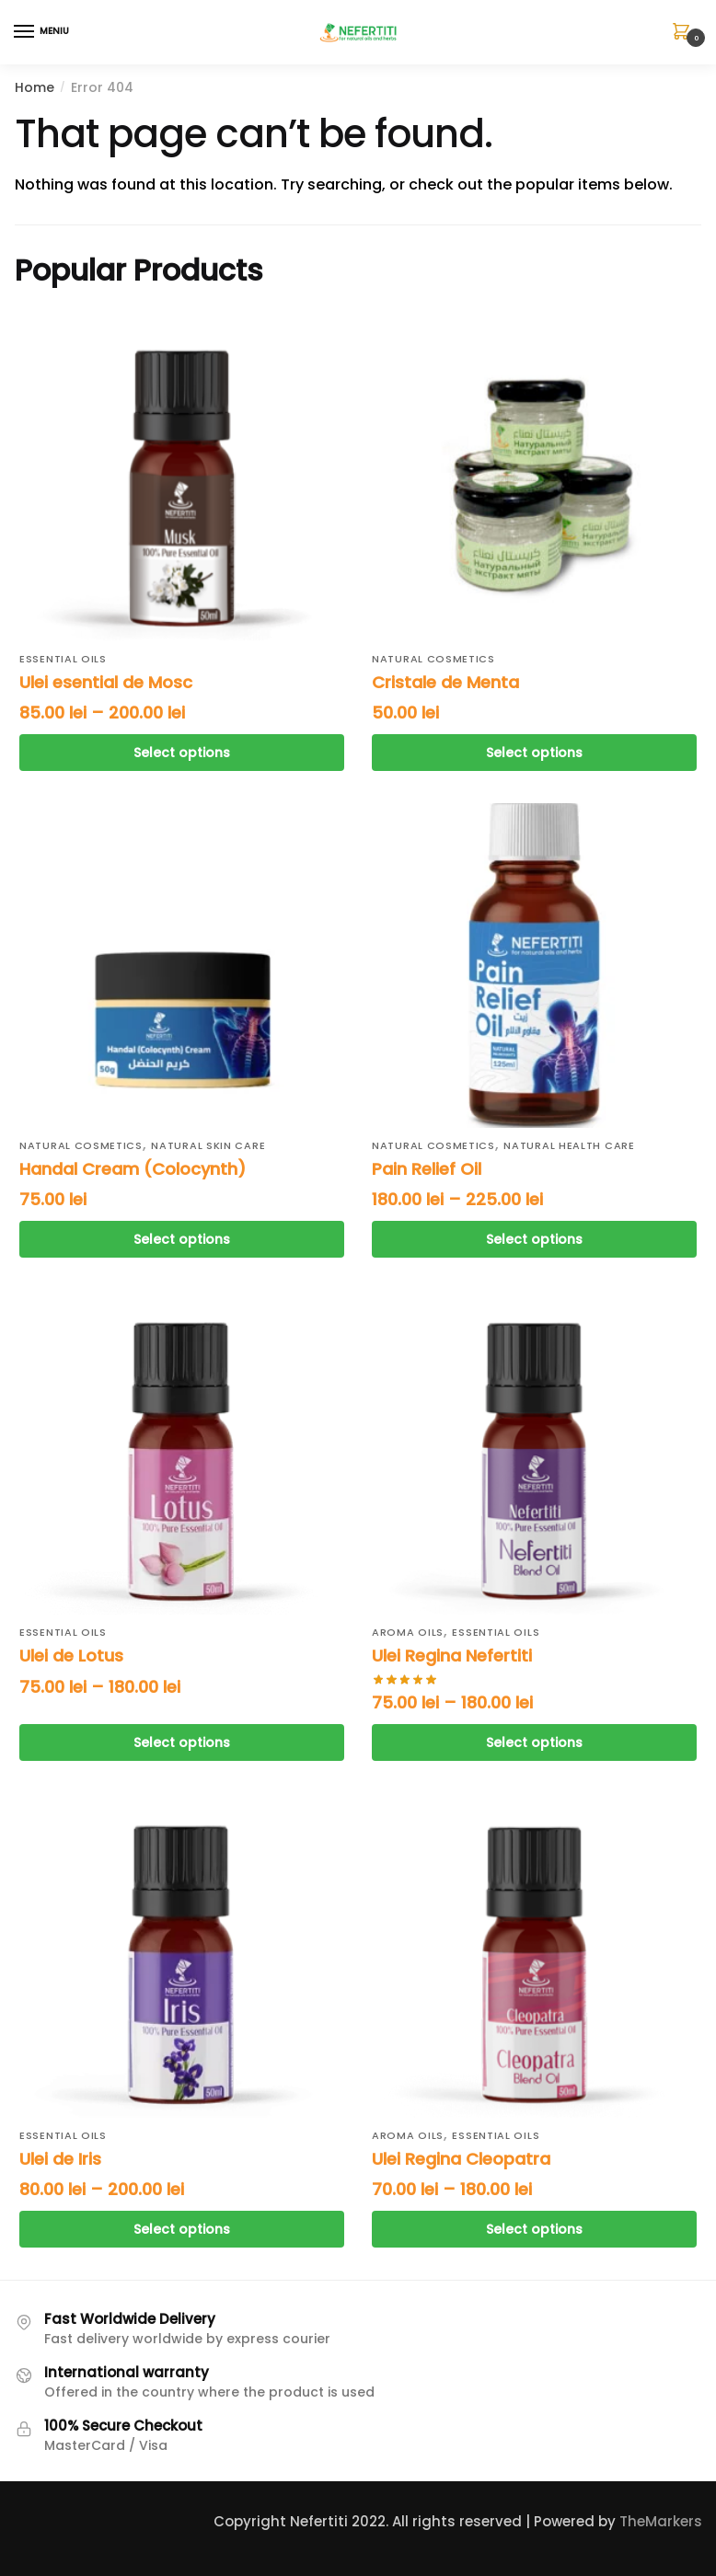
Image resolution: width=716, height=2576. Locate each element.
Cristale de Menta (445, 682)
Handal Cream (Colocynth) (132, 1168)
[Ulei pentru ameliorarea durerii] (534, 965)
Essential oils (63, 658)
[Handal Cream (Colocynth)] (181, 965)
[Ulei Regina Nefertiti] (534, 1452)
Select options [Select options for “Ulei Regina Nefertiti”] (534, 1742)
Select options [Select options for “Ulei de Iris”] (181, 2229)
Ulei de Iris (60, 2158)
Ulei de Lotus (71, 1655)
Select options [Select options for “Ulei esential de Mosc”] (181, 752)
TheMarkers (660, 2521)
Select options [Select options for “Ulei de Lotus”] (181, 1742)
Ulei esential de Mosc (105, 682)
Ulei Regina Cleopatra (461, 2158)
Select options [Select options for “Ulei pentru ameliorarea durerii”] (534, 1239)
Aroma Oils (408, 1632)
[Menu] (41, 32)
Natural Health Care (568, 1145)
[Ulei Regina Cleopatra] (534, 1955)
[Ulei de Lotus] (181, 1452)
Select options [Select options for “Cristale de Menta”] (534, 752)
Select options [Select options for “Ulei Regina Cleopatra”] (534, 2229)
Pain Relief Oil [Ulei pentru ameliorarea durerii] (426, 1168)
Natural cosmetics (433, 658)
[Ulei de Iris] (181, 1955)
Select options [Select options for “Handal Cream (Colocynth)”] (181, 1239)
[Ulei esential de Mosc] (181, 478)
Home (34, 87)
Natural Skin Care (208, 1145)
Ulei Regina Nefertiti (452, 1655)
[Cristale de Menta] (534, 478)
